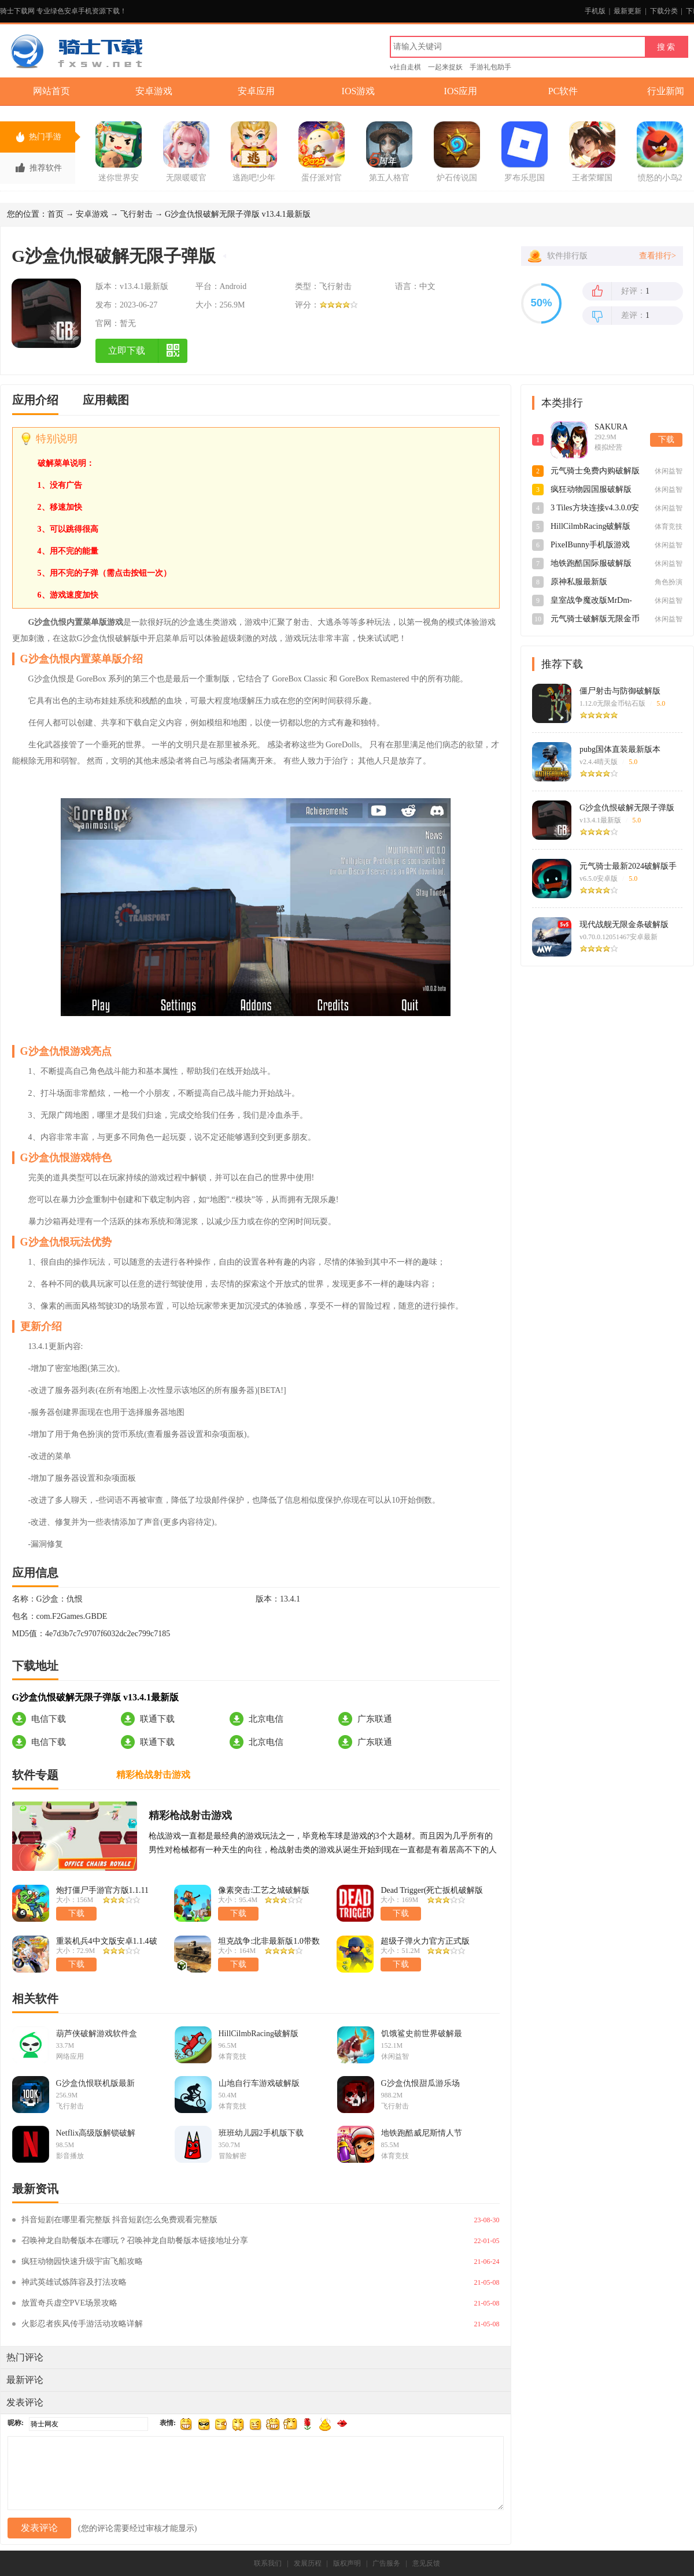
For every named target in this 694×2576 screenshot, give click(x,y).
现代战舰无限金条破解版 (624, 924)
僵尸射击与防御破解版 (619, 691)
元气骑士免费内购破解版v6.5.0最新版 (595, 471)
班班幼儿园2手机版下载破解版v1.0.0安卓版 (261, 2133)
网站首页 (51, 91)
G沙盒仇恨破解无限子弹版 (626, 807)
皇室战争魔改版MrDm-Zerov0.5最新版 (591, 601)
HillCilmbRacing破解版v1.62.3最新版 (258, 2033)
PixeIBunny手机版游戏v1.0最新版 (590, 545)
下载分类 (664, 11)
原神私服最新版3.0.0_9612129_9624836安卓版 (595, 582)
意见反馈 (426, 2563)
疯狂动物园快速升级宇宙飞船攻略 (82, 2261)
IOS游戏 (358, 91)
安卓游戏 (153, 91)
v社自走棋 (405, 67)
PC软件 (563, 91)
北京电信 (266, 1718)
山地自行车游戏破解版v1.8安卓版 (259, 2083)
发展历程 (308, 2563)
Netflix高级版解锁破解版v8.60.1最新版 (96, 2133)
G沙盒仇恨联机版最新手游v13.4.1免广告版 (95, 2083)
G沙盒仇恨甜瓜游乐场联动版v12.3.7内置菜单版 (421, 2083)
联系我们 (268, 2563)
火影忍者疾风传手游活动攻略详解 (82, 2323)
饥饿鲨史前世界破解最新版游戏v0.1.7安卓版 (421, 2033)
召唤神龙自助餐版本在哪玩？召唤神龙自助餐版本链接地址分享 (134, 2240)
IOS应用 (461, 91)
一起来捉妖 (445, 67)
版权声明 (347, 2563)
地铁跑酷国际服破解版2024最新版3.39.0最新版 (593, 564)
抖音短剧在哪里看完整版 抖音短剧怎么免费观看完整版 (119, 2219)
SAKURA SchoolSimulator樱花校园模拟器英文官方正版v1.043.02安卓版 (619, 427)
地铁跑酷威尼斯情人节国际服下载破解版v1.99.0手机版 (421, 2133)
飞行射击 (136, 214)
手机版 (595, 11)
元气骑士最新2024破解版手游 (628, 866)
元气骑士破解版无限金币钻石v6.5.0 (595, 619)
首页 (55, 214)
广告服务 (386, 2563)
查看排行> (657, 255)
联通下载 (157, 1718)
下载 (666, 439)
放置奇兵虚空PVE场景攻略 (69, 2303)
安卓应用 (256, 91)
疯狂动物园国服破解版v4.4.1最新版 (591, 490)
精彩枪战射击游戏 (190, 1815)
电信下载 (48, 1718)
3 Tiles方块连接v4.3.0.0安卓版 (595, 508)
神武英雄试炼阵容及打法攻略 (74, 2282)
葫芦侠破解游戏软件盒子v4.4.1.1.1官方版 (96, 2033)
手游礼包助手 (490, 67)
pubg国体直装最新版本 (619, 749)
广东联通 (374, 1718)
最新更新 (627, 11)
